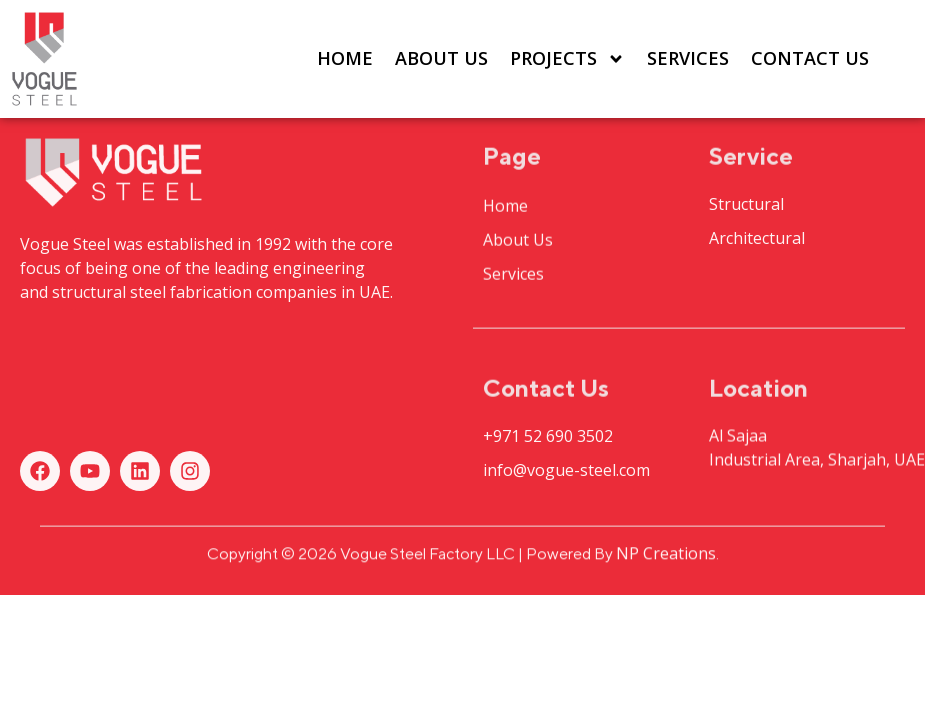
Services (688, 58)
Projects (567, 59)
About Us (441, 58)
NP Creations (666, 557)
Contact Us (810, 58)
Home (345, 58)
